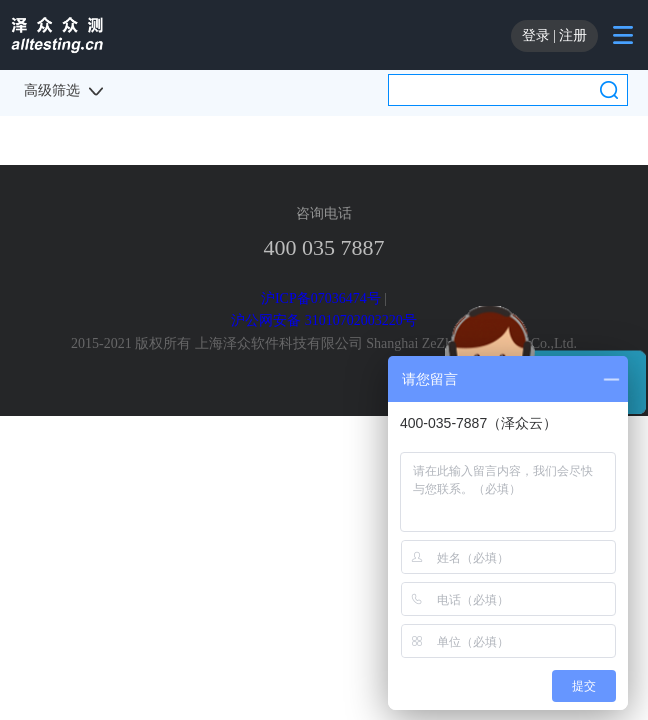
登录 (536, 35)
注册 (573, 35)
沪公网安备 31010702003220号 (324, 320)
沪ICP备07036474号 (321, 298)
